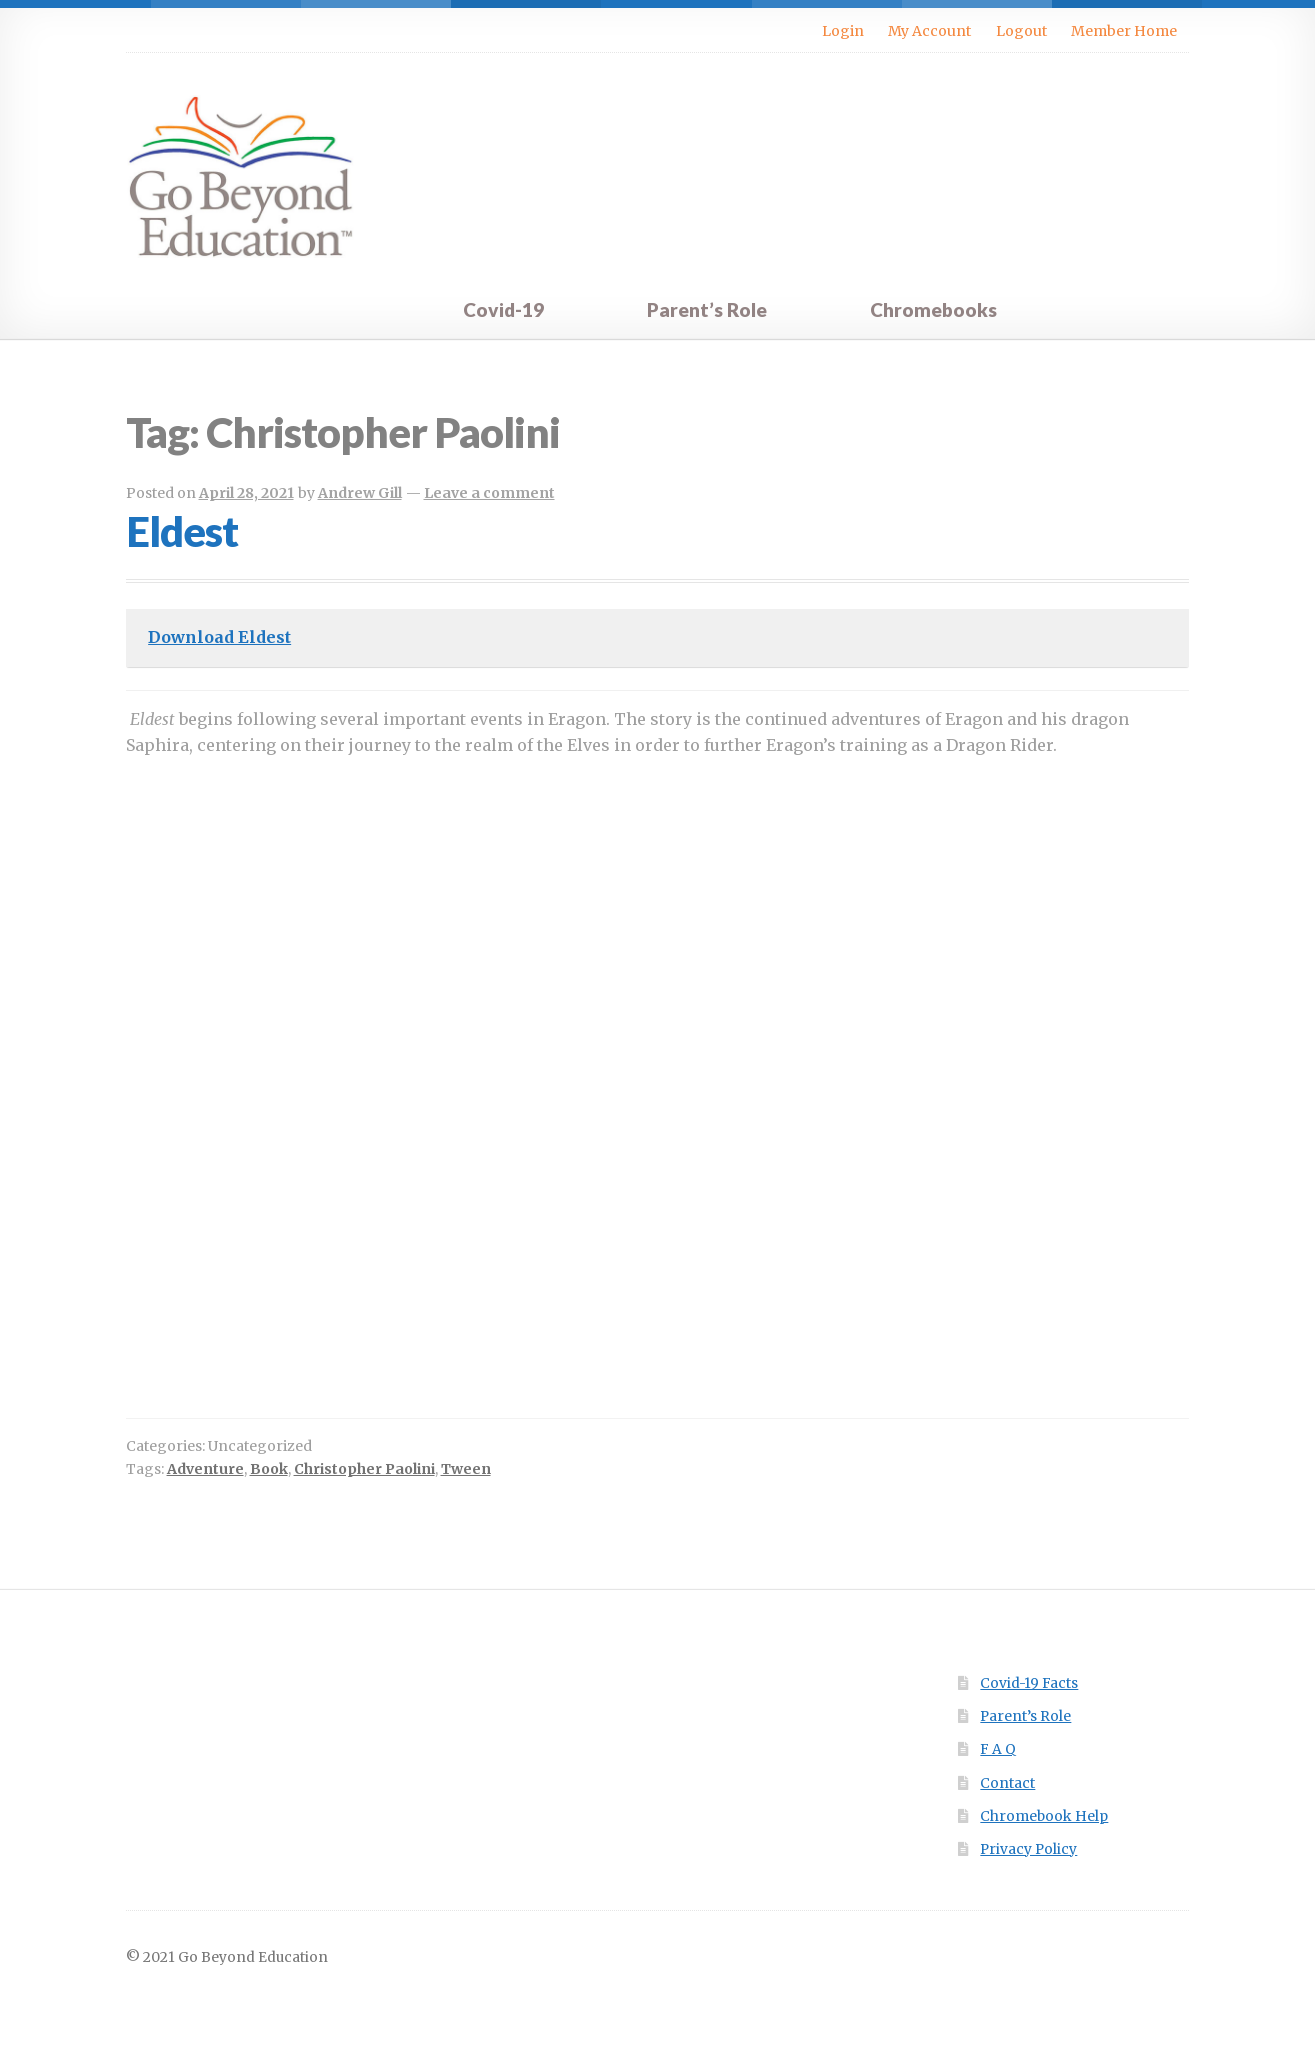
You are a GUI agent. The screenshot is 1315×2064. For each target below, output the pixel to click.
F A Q (998, 1749)
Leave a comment (489, 493)
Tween (466, 1469)
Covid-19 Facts (1029, 1683)
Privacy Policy (1028, 1849)
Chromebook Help (1044, 1816)
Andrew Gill (360, 493)
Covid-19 (503, 309)
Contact (1007, 1783)
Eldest (182, 531)
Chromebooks (933, 309)
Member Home (1124, 31)
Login (843, 31)
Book (269, 1469)
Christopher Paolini (364, 1469)
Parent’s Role (707, 309)
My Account (929, 31)
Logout (1021, 31)
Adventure (205, 1469)
